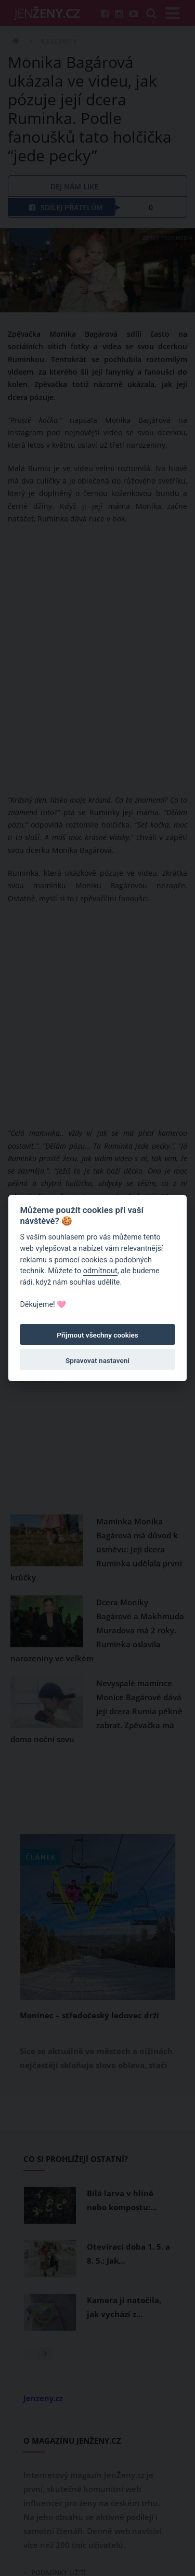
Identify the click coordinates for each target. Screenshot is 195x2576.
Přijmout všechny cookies (97, 1335)
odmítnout (100, 1270)
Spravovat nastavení (97, 1360)
